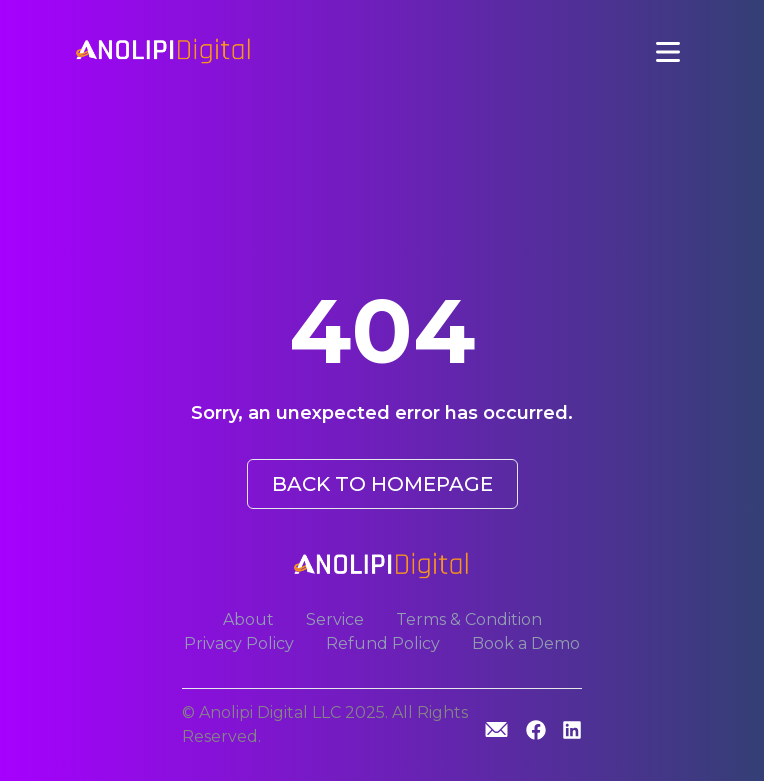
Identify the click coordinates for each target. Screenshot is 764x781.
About (248, 619)
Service (335, 619)
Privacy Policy (239, 643)
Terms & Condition (469, 619)
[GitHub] (496, 729)
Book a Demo (526, 643)
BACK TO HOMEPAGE (382, 484)
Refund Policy (383, 643)
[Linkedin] (572, 731)
